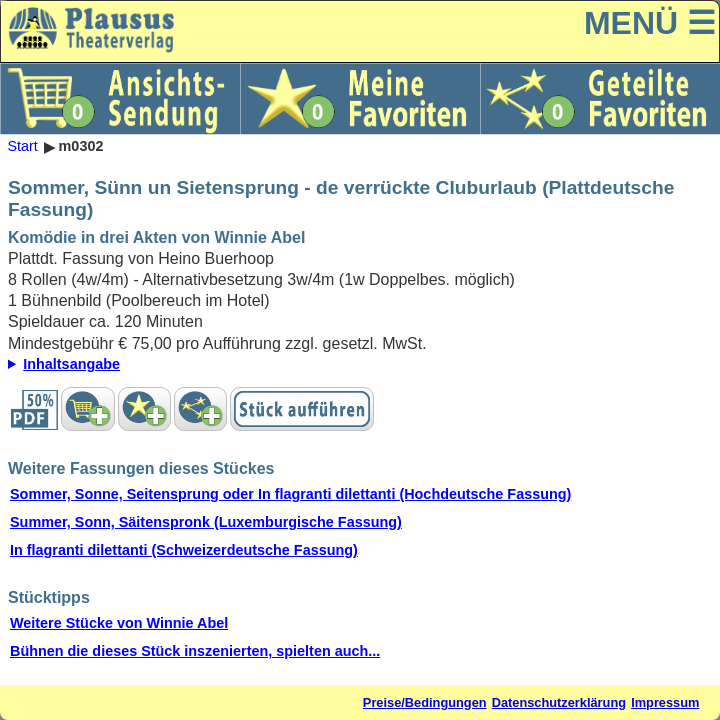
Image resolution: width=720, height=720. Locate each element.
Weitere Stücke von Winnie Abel (119, 623)
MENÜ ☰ (650, 23)
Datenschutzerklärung (559, 702)
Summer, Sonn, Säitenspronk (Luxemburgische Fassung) (206, 522)
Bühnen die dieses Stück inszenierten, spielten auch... (195, 651)
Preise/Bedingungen (425, 702)
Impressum (665, 702)
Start (22, 147)
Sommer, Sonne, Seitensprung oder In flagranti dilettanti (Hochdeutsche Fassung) (290, 494)
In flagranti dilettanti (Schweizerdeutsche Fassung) (184, 550)
